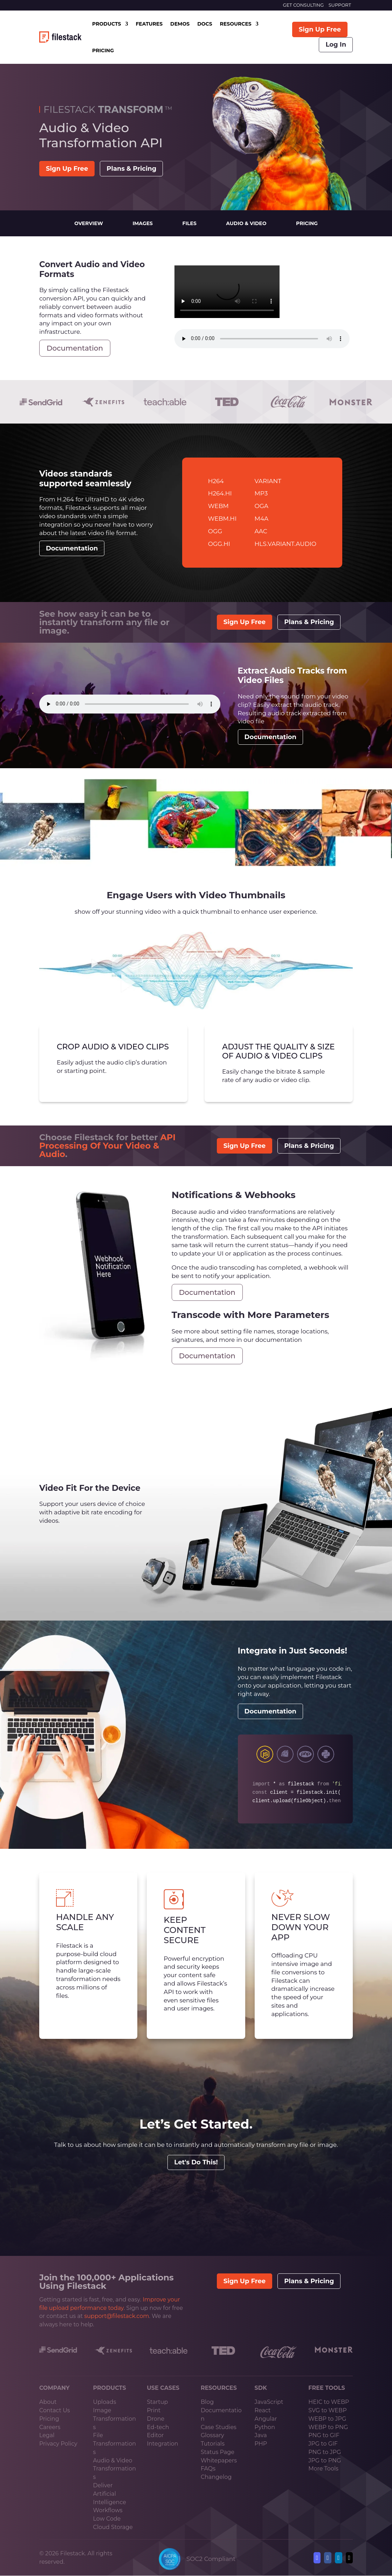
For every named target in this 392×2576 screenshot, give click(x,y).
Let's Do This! (196, 2162)
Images (142, 223)
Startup (157, 2402)
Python (265, 2427)
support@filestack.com (116, 2316)
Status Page (217, 2452)
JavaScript (269, 2402)
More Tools (323, 2468)
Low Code (107, 2518)
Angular (266, 2418)
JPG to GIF (323, 2443)
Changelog (216, 2477)
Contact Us (54, 2410)
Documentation (75, 348)
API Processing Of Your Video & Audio (107, 1145)
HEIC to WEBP (328, 2402)
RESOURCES (236, 24)
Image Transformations (114, 2418)
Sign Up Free (320, 29)
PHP (261, 2443)
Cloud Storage (113, 2527)
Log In (335, 44)
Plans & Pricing (131, 169)
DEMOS (180, 24)
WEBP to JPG (327, 2418)
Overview (88, 223)
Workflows (108, 2510)
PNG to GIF (323, 2435)
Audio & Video (246, 223)
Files (190, 223)
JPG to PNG (324, 2460)
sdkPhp (305, 1754)
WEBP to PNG (328, 2427)
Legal (47, 2435)
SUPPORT (340, 5)
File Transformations (114, 2443)
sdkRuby (285, 1754)
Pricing (307, 223)
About (48, 2402)
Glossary (212, 2435)
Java (261, 2435)
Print (153, 2410)
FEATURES (149, 24)
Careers (49, 2427)
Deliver (103, 2485)
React (263, 2410)
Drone (155, 2418)
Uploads (104, 2402)
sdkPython (325, 1754)
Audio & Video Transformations (114, 2469)
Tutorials (213, 2443)
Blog (207, 2402)
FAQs (208, 2468)
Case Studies (218, 2427)
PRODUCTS (106, 24)
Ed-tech (158, 2427)
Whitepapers (219, 2460)
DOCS (204, 24)
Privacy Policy (58, 2443)
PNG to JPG (324, 2452)
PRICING (103, 50)
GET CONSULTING (303, 5)
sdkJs (264, 1754)
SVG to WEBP (327, 2410)
